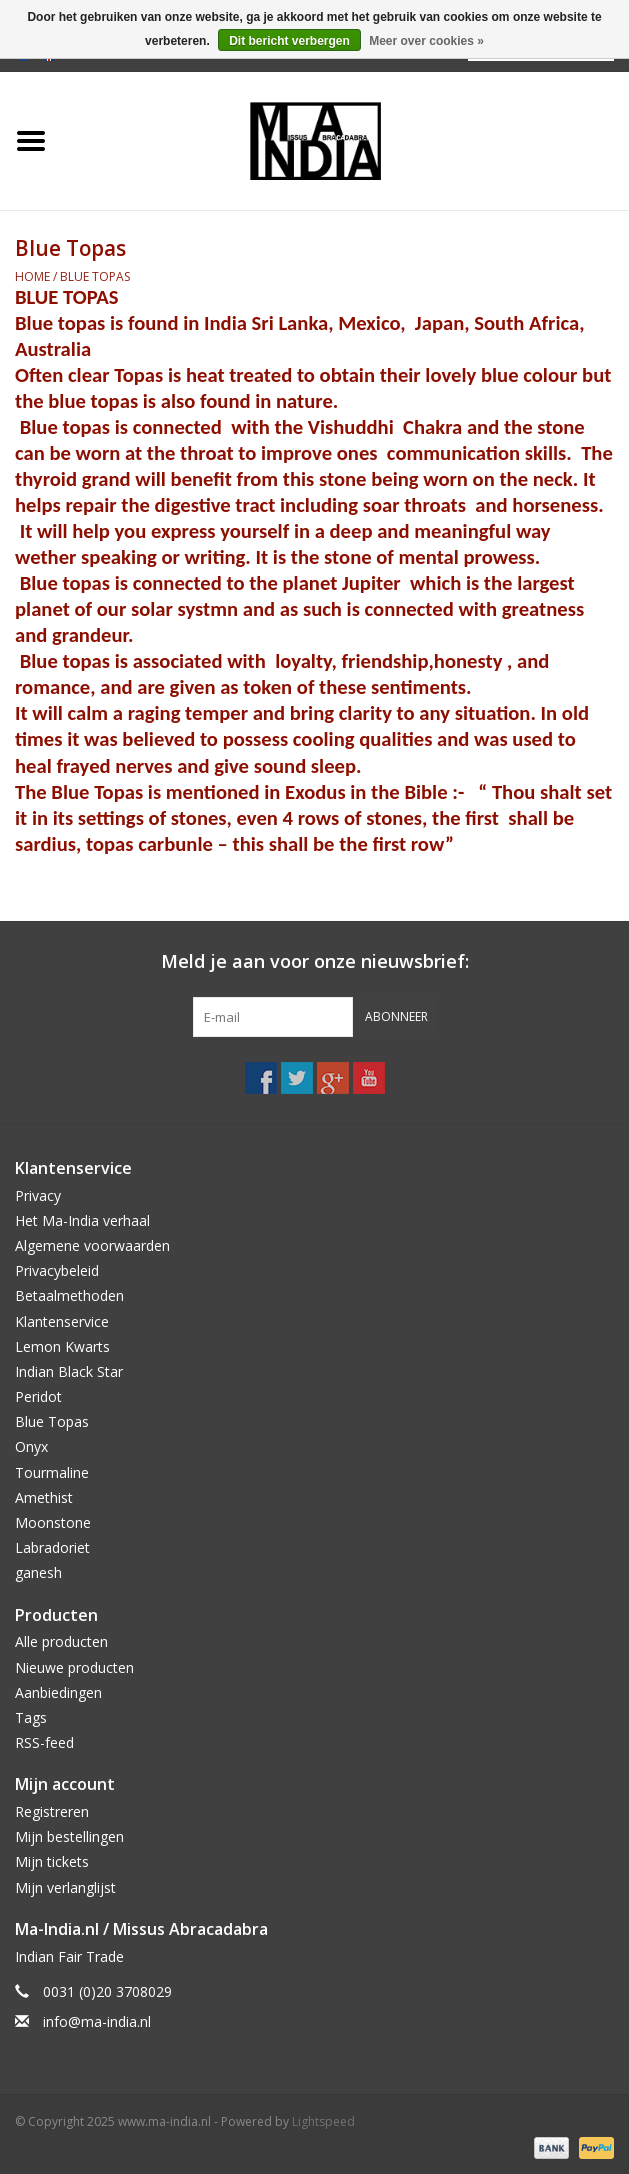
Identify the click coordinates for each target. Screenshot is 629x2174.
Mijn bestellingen (69, 1836)
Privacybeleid (57, 1270)
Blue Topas (95, 276)
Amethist (44, 1497)
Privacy (38, 1195)
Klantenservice (62, 1321)
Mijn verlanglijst (65, 1887)
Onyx (31, 1446)
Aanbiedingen (58, 1692)
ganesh (38, 1572)
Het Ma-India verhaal (82, 1220)
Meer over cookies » (426, 41)
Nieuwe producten (74, 1667)
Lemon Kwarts (62, 1346)
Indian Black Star (69, 1371)
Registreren (52, 1811)
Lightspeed (323, 2121)
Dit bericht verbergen (289, 41)
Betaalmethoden (69, 1295)
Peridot (38, 1396)
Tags (31, 1717)
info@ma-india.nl (97, 2021)
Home (32, 276)
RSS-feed (44, 1742)
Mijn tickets (52, 1861)
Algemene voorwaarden (92, 1245)
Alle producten (61, 1641)
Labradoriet (52, 1547)
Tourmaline (52, 1472)
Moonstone (53, 1522)
